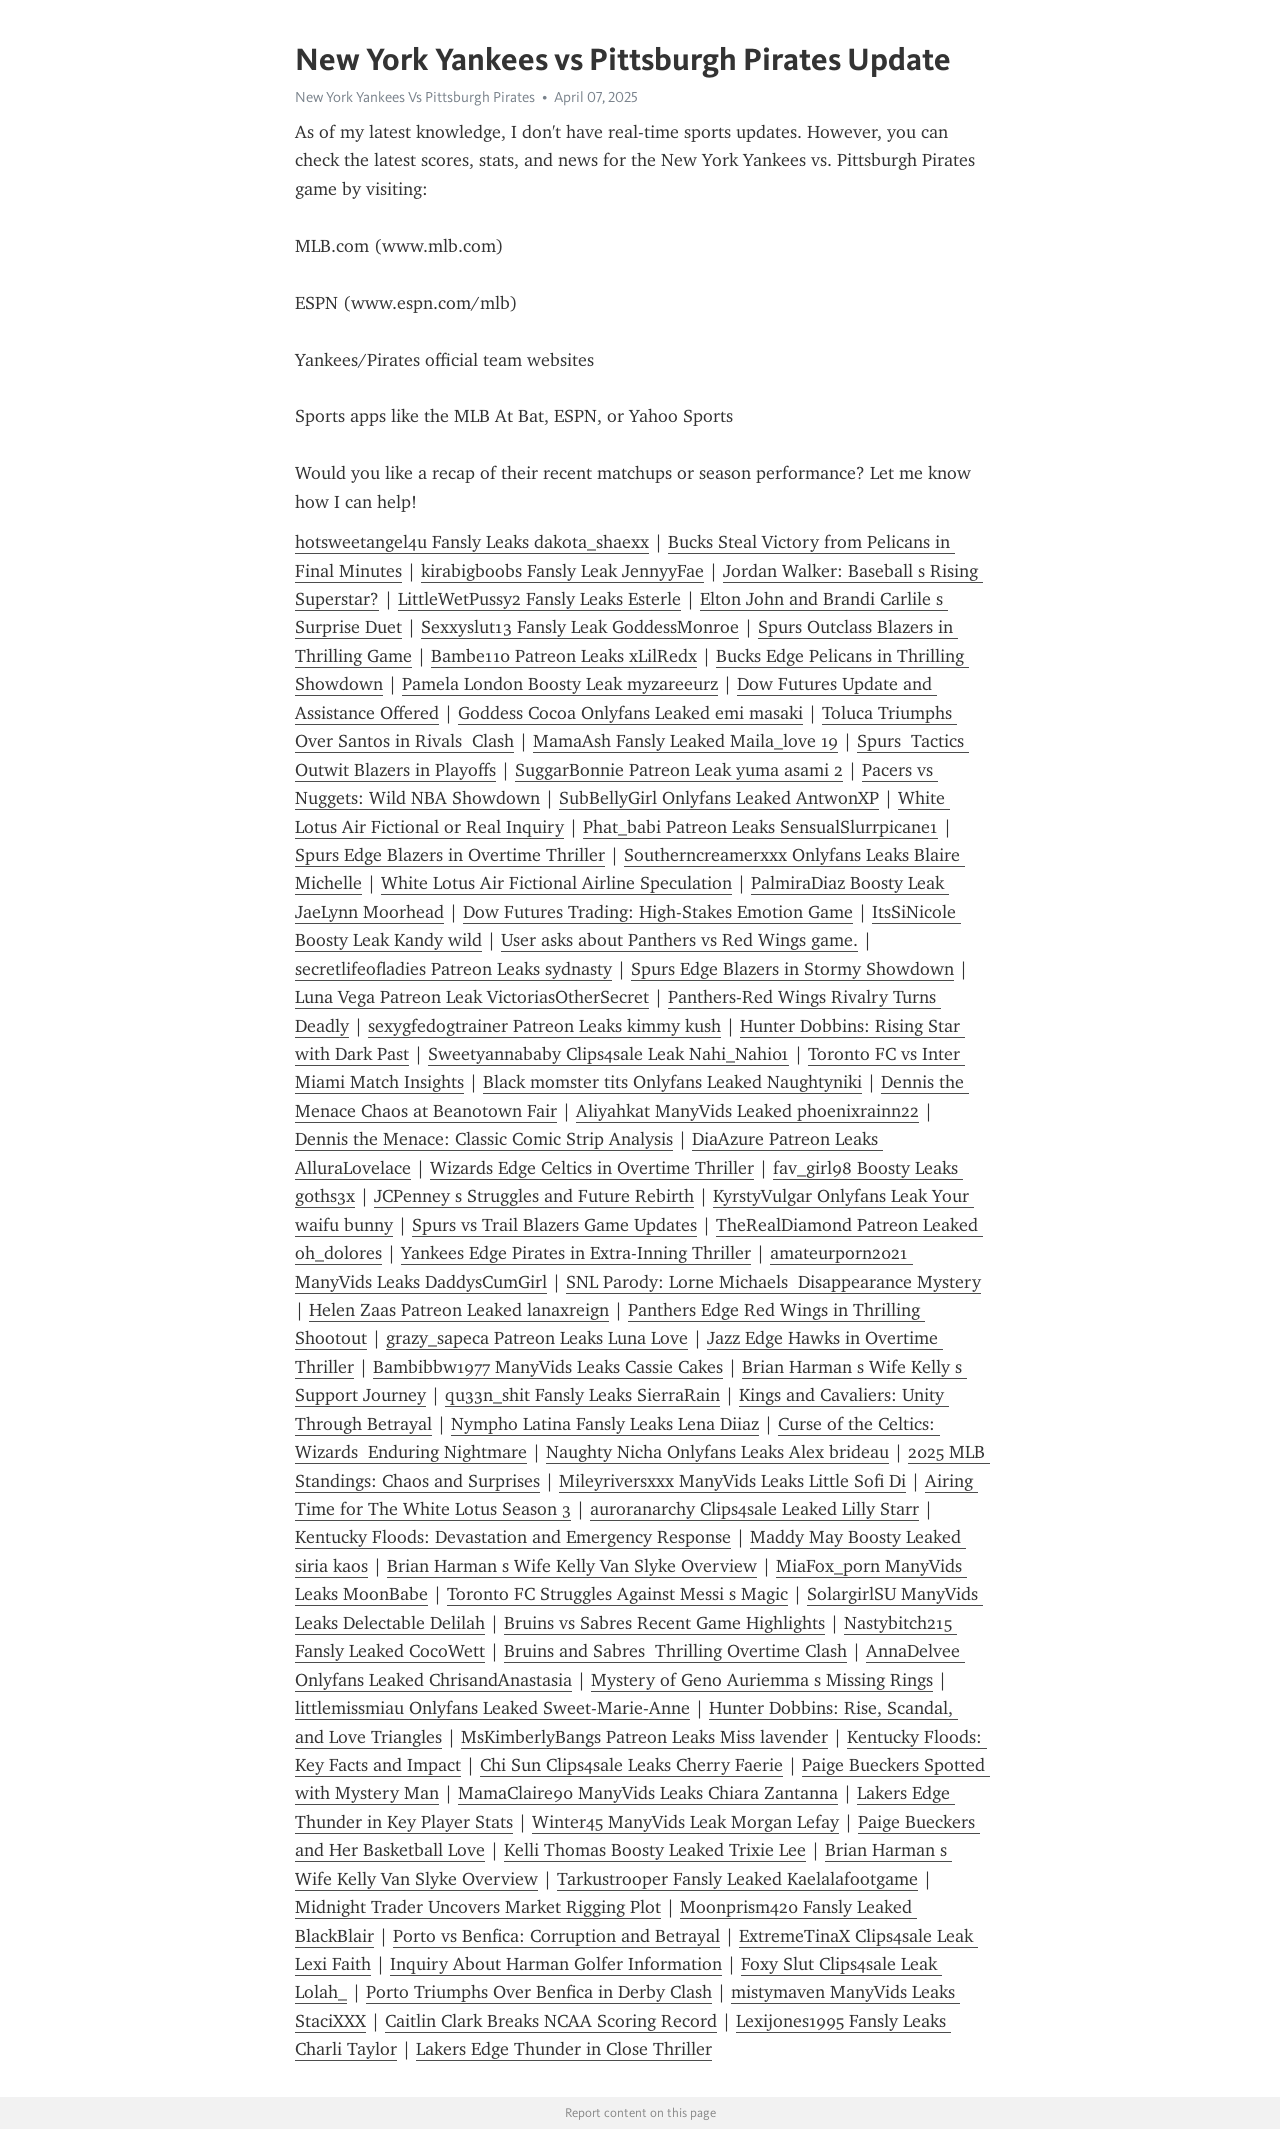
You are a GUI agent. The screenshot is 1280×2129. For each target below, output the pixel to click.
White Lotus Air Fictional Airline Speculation (556, 883)
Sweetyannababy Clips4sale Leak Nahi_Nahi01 (608, 1054)
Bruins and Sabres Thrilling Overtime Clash (675, 1651)
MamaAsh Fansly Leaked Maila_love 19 (685, 741)
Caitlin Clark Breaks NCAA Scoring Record (551, 2021)
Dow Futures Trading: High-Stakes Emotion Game (658, 912)
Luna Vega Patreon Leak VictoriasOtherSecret (472, 997)
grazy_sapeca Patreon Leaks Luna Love (537, 1338)
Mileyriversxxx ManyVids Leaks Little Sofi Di (732, 1481)
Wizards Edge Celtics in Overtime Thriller (592, 1168)
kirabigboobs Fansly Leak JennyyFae (562, 571)
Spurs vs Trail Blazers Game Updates (554, 1225)
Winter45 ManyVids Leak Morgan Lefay (685, 1822)
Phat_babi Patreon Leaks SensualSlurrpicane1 (760, 827)
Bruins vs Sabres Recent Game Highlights (664, 1623)
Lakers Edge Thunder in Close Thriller (564, 2049)
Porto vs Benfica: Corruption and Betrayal (556, 1936)
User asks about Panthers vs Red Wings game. (679, 940)
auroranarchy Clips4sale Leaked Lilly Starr (754, 1509)
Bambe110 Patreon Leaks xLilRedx (564, 656)
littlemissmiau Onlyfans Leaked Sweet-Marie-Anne (492, 1708)
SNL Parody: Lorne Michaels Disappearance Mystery (773, 1282)
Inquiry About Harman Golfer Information (556, 1964)
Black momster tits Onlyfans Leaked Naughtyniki (672, 1082)
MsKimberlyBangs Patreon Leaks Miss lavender (644, 1737)
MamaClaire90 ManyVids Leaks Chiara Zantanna (648, 1793)
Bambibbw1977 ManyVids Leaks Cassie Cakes (548, 1367)
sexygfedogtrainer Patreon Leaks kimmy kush (544, 1026)
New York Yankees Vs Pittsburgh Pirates (415, 97)
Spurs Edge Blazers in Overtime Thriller (450, 855)
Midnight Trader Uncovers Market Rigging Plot (478, 1907)
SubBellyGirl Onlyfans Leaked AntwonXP (719, 798)
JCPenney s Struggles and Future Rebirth (534, 1196)
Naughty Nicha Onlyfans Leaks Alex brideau (717, 1452)
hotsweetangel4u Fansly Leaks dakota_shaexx (472, 542)
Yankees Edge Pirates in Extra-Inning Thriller (576, 1253)
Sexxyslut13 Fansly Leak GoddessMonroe (580, 627)
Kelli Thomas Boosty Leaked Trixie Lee (655, 1850)
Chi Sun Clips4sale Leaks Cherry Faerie (631, 1765)
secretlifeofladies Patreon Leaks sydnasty (453, 969)
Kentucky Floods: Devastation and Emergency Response (513, 1537)
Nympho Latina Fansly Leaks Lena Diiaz (605, 1424)
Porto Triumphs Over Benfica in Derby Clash (539, 1992)
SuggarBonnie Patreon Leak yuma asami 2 (679, 770)
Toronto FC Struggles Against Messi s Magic (617, 1594)
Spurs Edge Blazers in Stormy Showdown (792, 969)
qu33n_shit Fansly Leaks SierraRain (582, 1395)
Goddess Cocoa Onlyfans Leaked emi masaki (630, 713)
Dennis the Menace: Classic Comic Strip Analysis (484, 1139)
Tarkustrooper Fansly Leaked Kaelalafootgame (737, 1879)
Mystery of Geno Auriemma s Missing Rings (762, 1680)
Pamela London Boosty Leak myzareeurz (560, 684)
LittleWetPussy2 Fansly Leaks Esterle (539, 599)
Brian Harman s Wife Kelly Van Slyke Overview (572, 1566)
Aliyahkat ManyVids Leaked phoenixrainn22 (747, 1111)
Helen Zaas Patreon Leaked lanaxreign (459, 1310)
